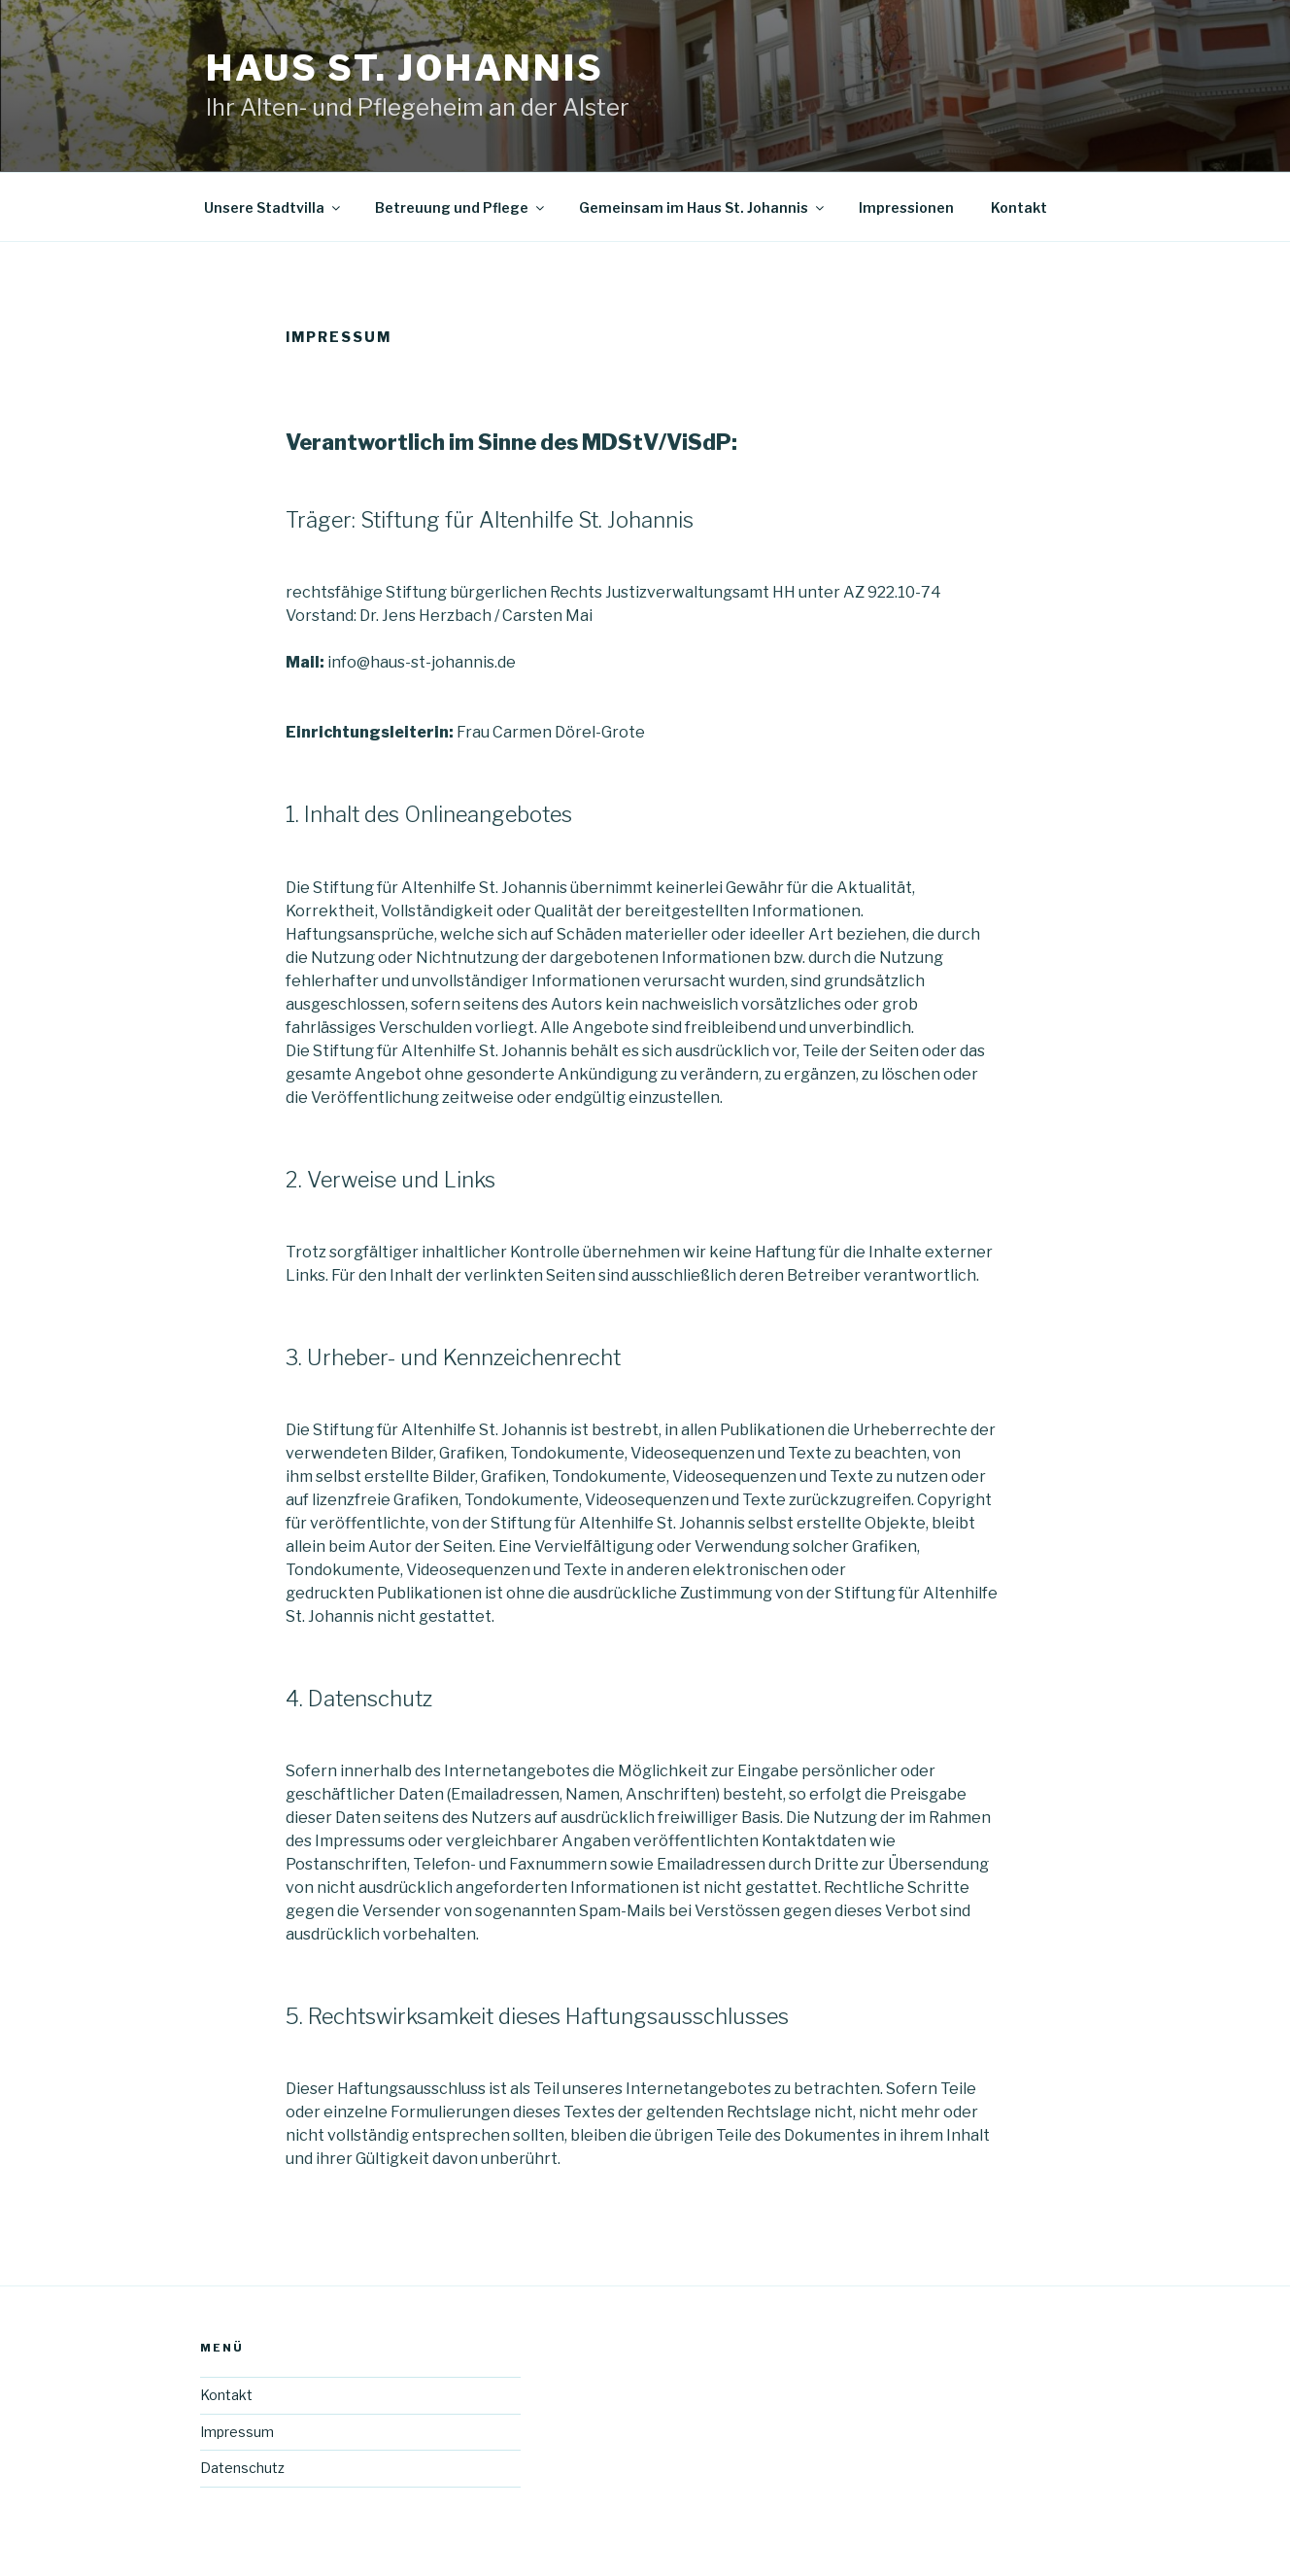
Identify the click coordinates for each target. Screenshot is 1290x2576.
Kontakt (1019, 207)
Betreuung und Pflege (461, 207)
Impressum (237, 2431)
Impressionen (906, 207)
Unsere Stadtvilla (273, 207)
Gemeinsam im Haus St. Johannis (703, 207)
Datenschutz (242, 2467)
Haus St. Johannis (405, 68)
